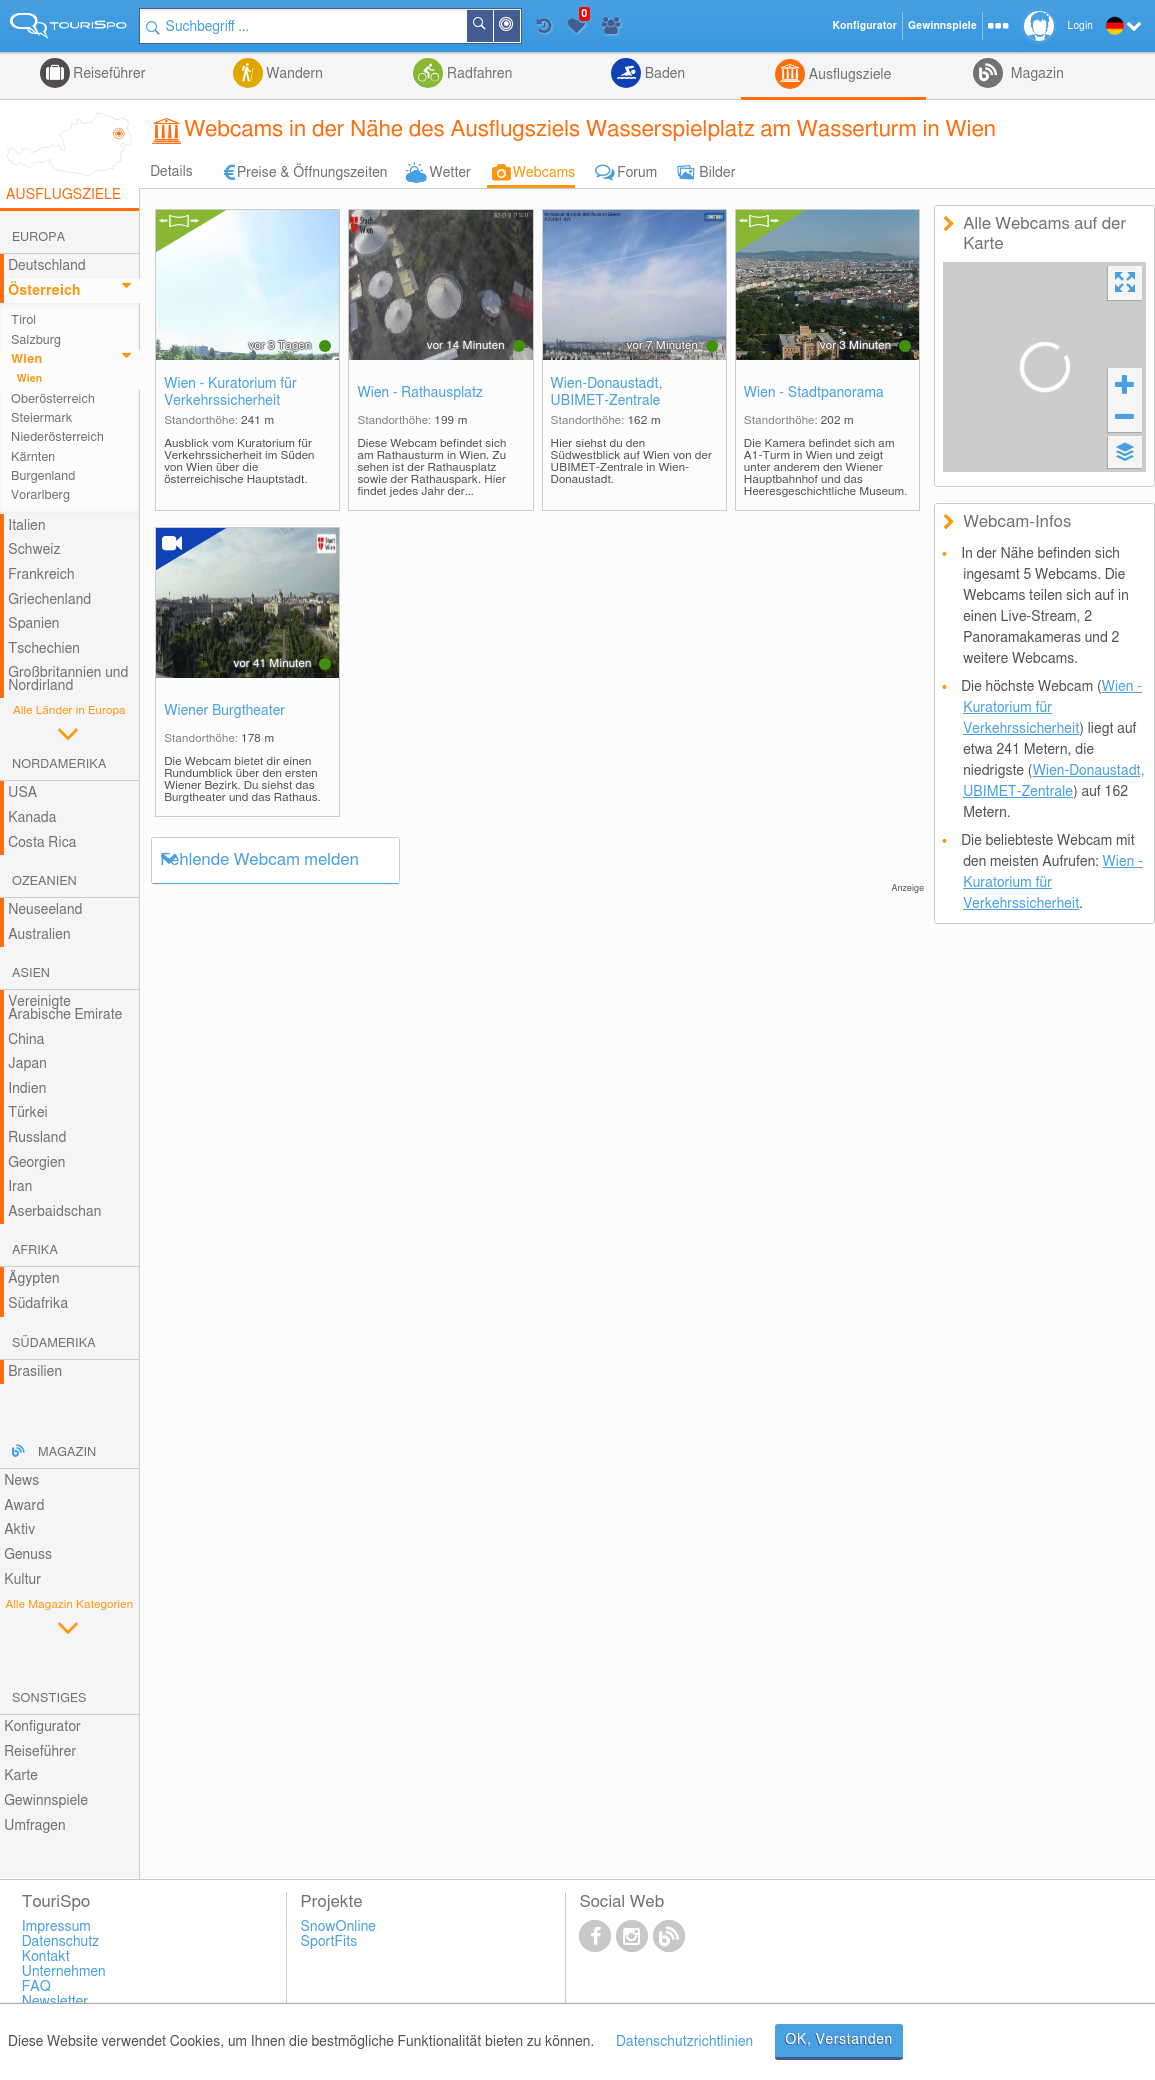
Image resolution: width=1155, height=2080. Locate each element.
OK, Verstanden (839, 2040)
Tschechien (44, 649)
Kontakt (46, 1957)
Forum (637, 173)
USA (22, 793)
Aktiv (19, 1530)
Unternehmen (64, 1972)
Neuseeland (45, 910)
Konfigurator (42, 1727)
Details (171, 172)
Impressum (56, 1927)
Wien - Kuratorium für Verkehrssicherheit (230, 392)
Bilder (717, 173)
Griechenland (49, 600)
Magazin (1035, 74)
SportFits (329, 1942)
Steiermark (41, 418)
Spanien (33, 624)
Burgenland (43, 476)
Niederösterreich (57, 437)
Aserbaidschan (54, 1212)
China (26, 1040)
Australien (39, 935)
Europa (38, 237)
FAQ (36, 1987)
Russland (37, 1138)
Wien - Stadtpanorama (814, 393)
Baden (663, 74)
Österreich (44, 291)
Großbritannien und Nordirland (68, 679)
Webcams (544, 173)
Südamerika (54, 1343)
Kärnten (33, 457)
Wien (26, 359)
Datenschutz (61, 1942)
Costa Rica (42, 843)
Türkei (28, 1113)
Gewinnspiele (46, 1801)
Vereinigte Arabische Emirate (65, 1008)
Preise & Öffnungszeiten (312, 173)
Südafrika (38, 1304)
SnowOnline (338, 1927)
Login (1080, 26)
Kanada (32, 818)
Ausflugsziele (848, 75)
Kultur (22, 1580)
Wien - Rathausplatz (420, 393)
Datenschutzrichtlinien (684, 2042)
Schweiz (34, 550)
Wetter (449, 173)
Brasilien (35, 1372)
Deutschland (47, 266)
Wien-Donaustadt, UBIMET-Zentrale (607, 392)
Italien (26, 526)
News (21, 1481)
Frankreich (41, 575)
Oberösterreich (53, 399)
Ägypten (33, 1279)
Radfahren (477, 74)
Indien (27, 1089)
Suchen (492, 26)
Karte (21, 1776)
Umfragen (34, 1826)
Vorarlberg (40, 495)
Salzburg (36, 340)
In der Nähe (519, 27)
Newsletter (55, 2002)
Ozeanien (44, 881)
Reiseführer (108, 74)
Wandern (293, 74)
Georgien (36, 1163)
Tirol (23, 320)
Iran (20, 1187)
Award (24, 1506)
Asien (31, 973)
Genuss (28, 1555)
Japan (27, 1064)
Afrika (35, 1250)
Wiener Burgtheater (224, 711)
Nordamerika (59, 764)
